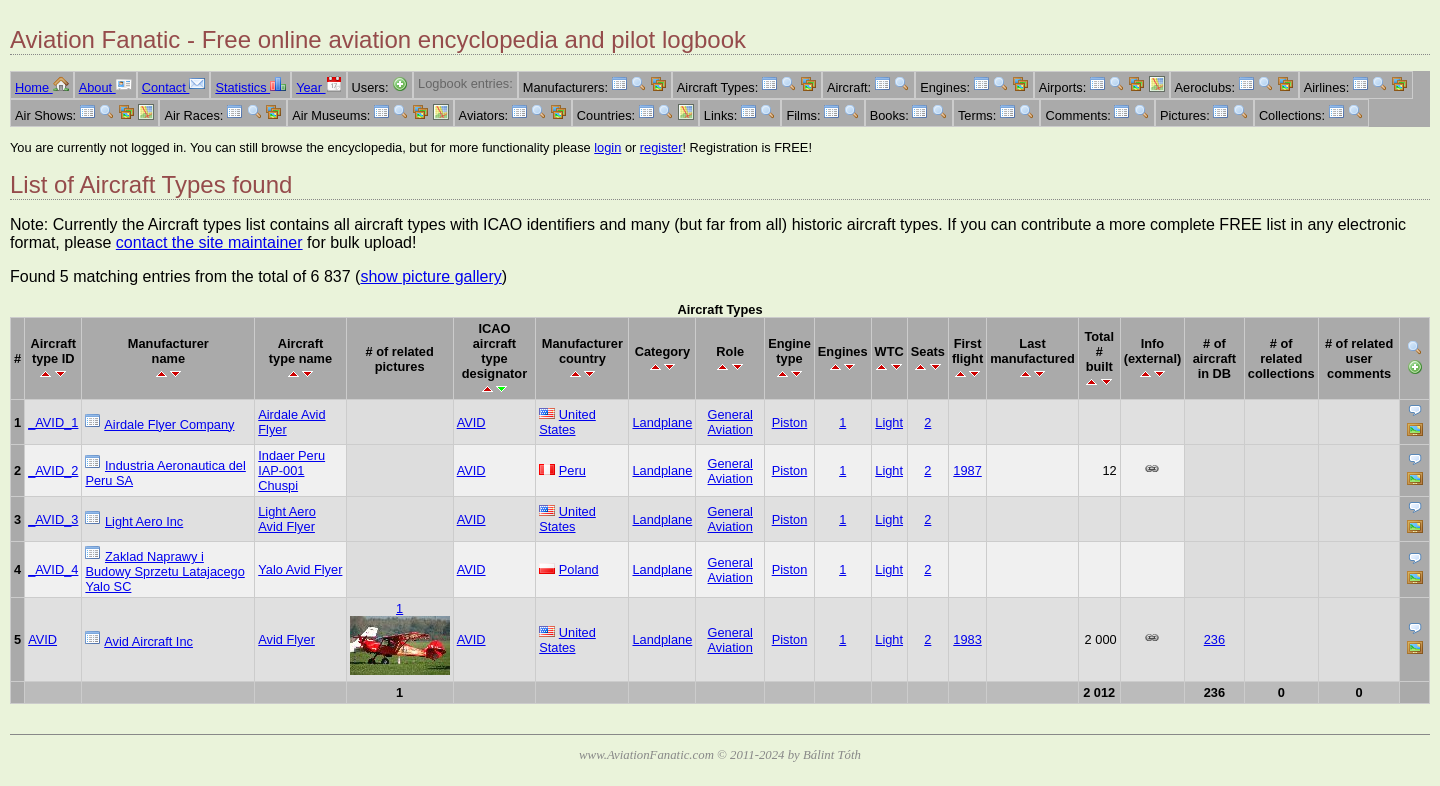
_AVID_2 (53, 470)
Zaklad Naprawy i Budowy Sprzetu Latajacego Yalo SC (164, 571)
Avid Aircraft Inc (148, 641)
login (607, 147)
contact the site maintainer (209, 242)
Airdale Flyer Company (169, 424)
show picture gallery (430, 276)
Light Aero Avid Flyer (287, 519)
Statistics (250, 87)
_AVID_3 (53, 519)
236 (1214, 639)
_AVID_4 (53, 569)
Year (318, 87)
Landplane (662, 422)
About (105, 87)
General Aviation (730, 422)
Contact (174, 87)
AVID (471, 422)
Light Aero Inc (144, 521)
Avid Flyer (286, 639)
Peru (572, 470)
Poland (579, 569)
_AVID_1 (53, 422)
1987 (967, 470)
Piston (790, 422)
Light (889, 422)
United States (567, 422)
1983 (967, 639)
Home (42, 87)
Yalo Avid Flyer (300, 569)
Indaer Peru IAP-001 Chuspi (291, 470)
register (661, 147)
